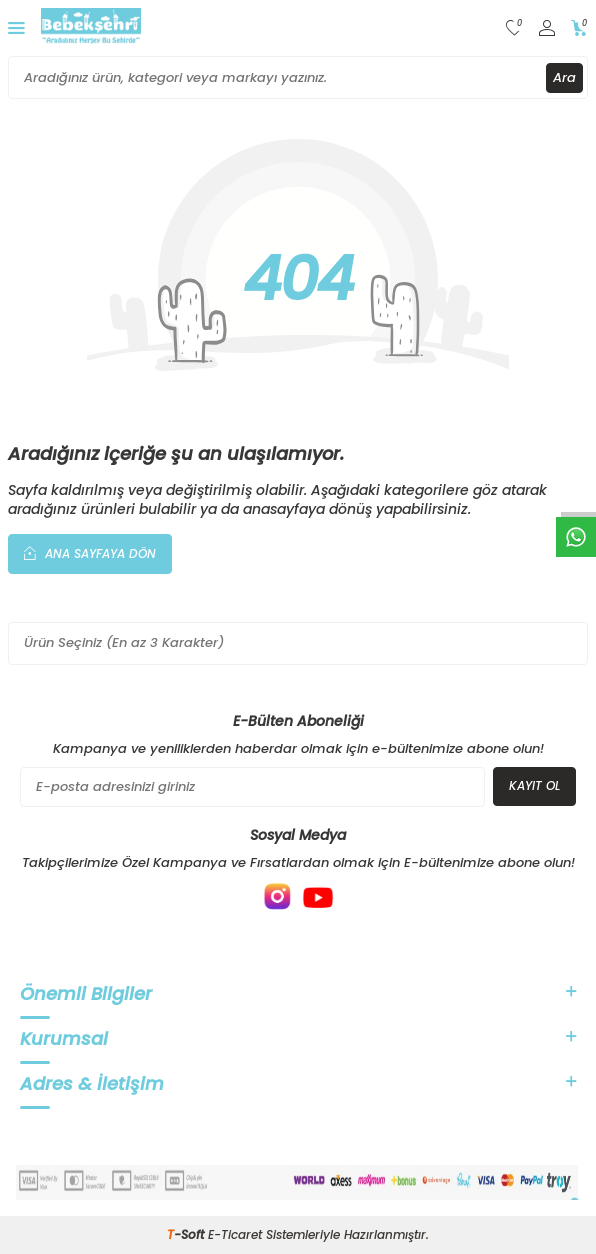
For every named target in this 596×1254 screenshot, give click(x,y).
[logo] (91, 28)
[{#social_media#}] (278, 897)
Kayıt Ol (534, 785)
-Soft (187, 1234)
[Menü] (16, 27)
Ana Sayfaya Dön (90, 553)
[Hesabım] (547, 28)
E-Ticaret (235, 1234)
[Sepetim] (579, 28)
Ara (564, 77)
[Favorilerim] (514, 28)
